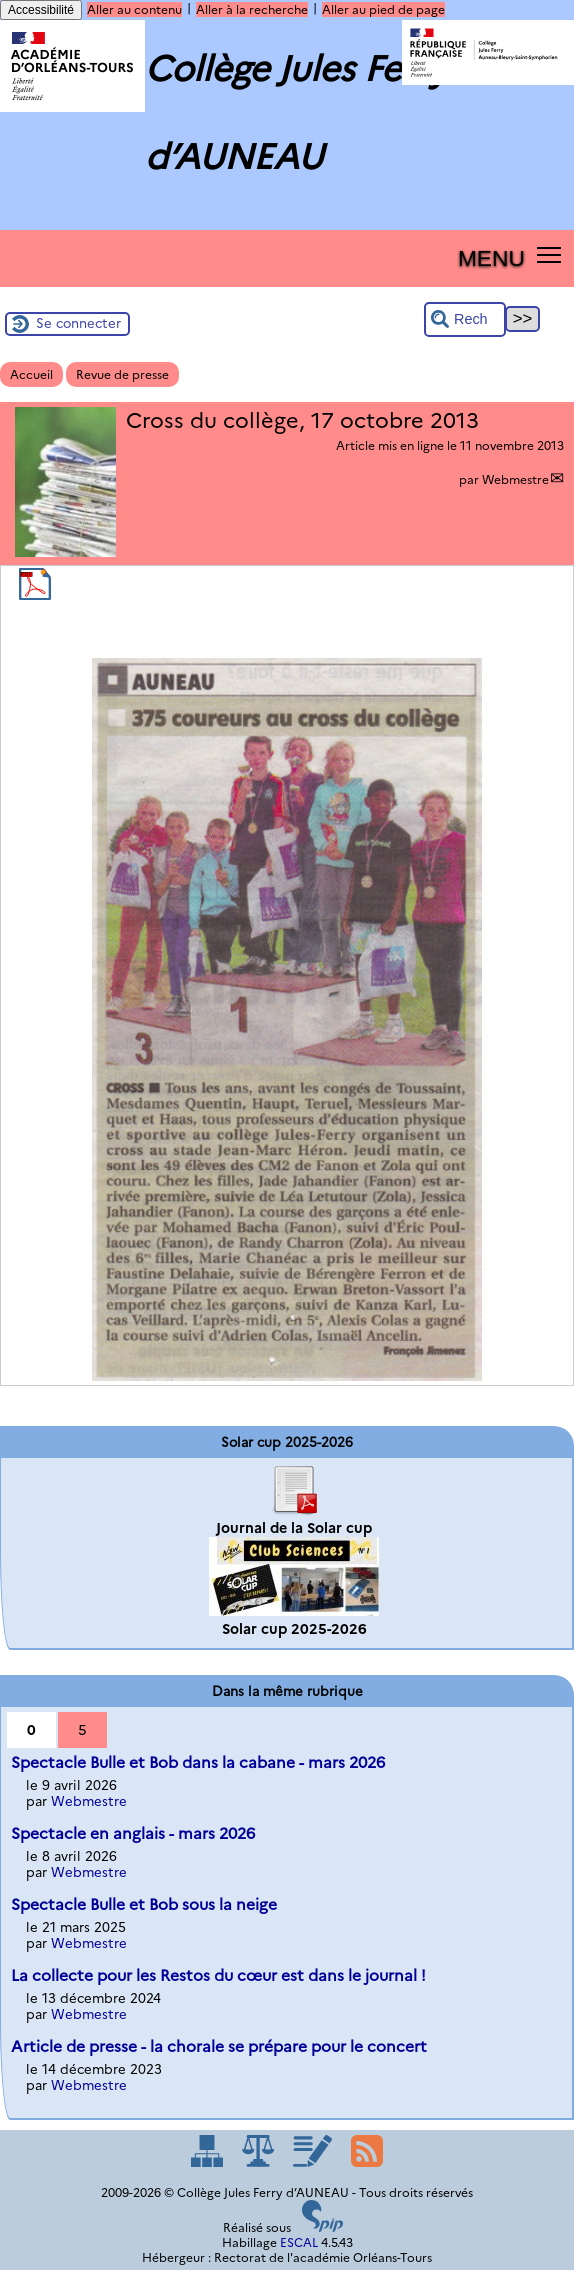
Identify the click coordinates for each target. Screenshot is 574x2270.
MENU (491, 258)
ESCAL (299, 2242)
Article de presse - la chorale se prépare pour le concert (219, 2046)
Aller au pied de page (383, 9)
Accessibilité (41, 10)
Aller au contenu (134, 9)
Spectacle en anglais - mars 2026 (133, 1833)
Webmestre (515, 479)
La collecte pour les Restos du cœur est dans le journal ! (218, 1975)
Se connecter (78, 323)
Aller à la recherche (252, 9)
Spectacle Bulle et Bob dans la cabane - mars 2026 (198, 1762)
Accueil (31, 374)
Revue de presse (122, 374)
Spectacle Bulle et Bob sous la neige (144, 1904)
